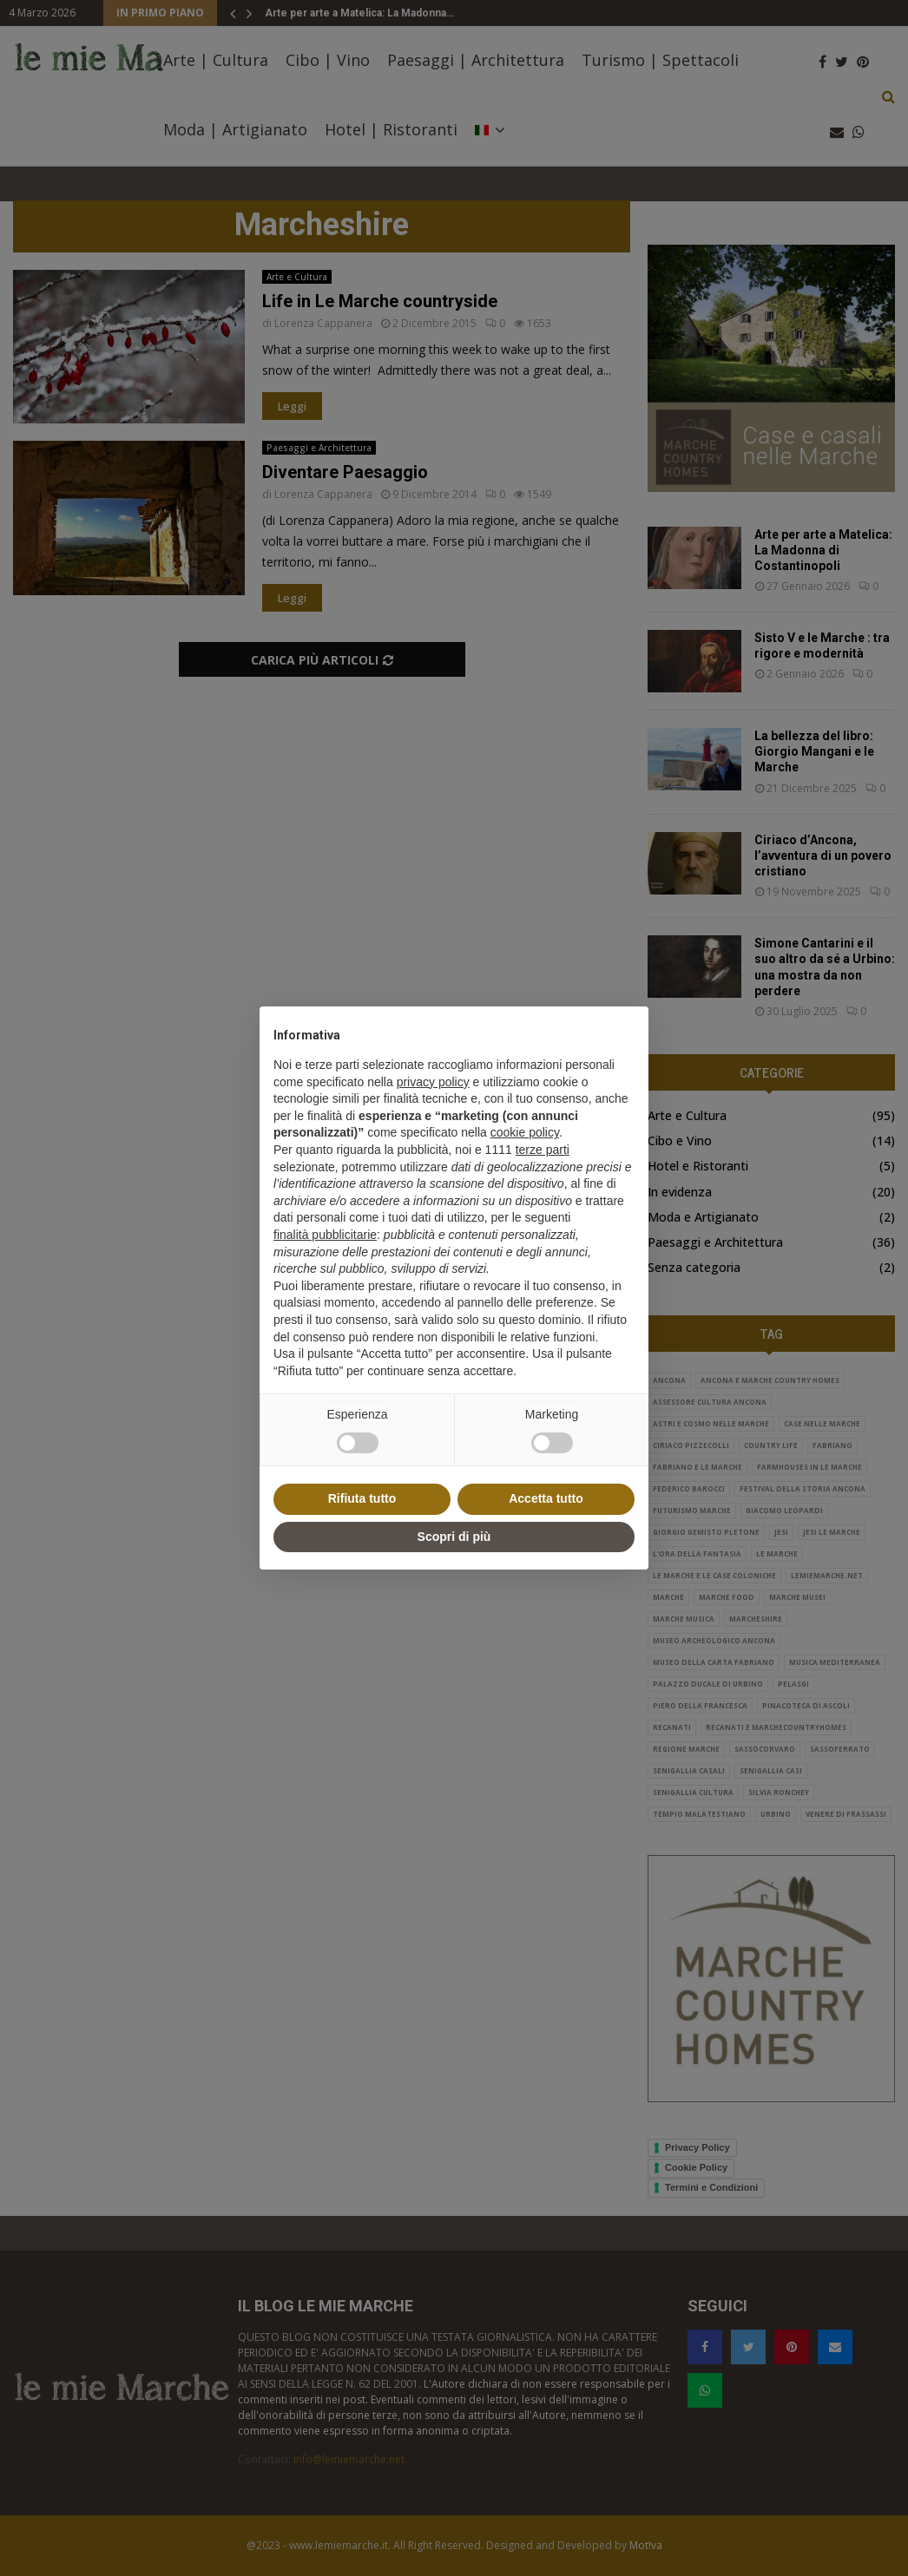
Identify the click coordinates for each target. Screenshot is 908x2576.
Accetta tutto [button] (546, 1498)
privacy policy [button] (433, 1082)
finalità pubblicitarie (325, 1235)
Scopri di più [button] (454, 1537)
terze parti (542, 1150)
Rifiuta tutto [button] (362, 1498)
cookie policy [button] (524, 1132)
